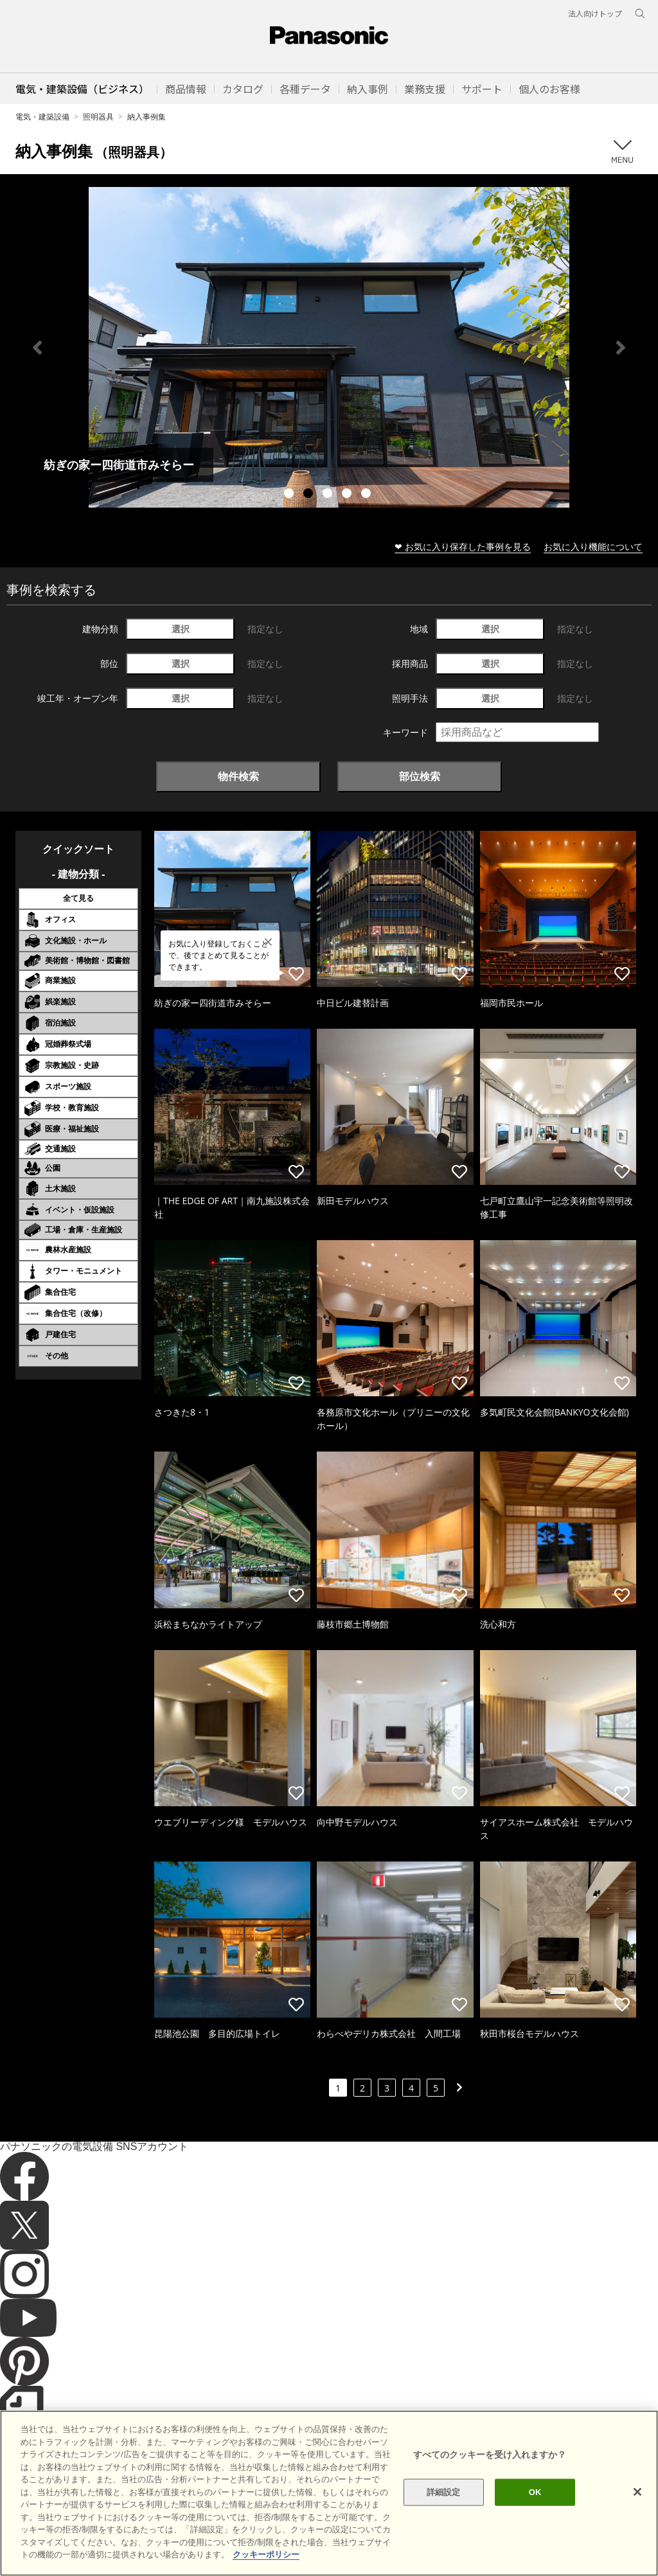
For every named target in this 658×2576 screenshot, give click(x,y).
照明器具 (98, 116)
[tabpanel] (329, 347)
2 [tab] (309, 494)
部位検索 (419, 776)
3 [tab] (329, 494)
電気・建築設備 (42, 116)
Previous (37, 347)
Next (621, 347)
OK (535, 2492)
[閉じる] (637, 2492)
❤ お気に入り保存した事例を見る (463, 546)
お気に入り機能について (593, 546)
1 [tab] (290, 494)
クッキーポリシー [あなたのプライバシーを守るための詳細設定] (266, 2554)
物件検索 (238, 776)
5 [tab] (367, 494)
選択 (181, 629)
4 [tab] (348, 494)
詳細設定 (444, 2492)
